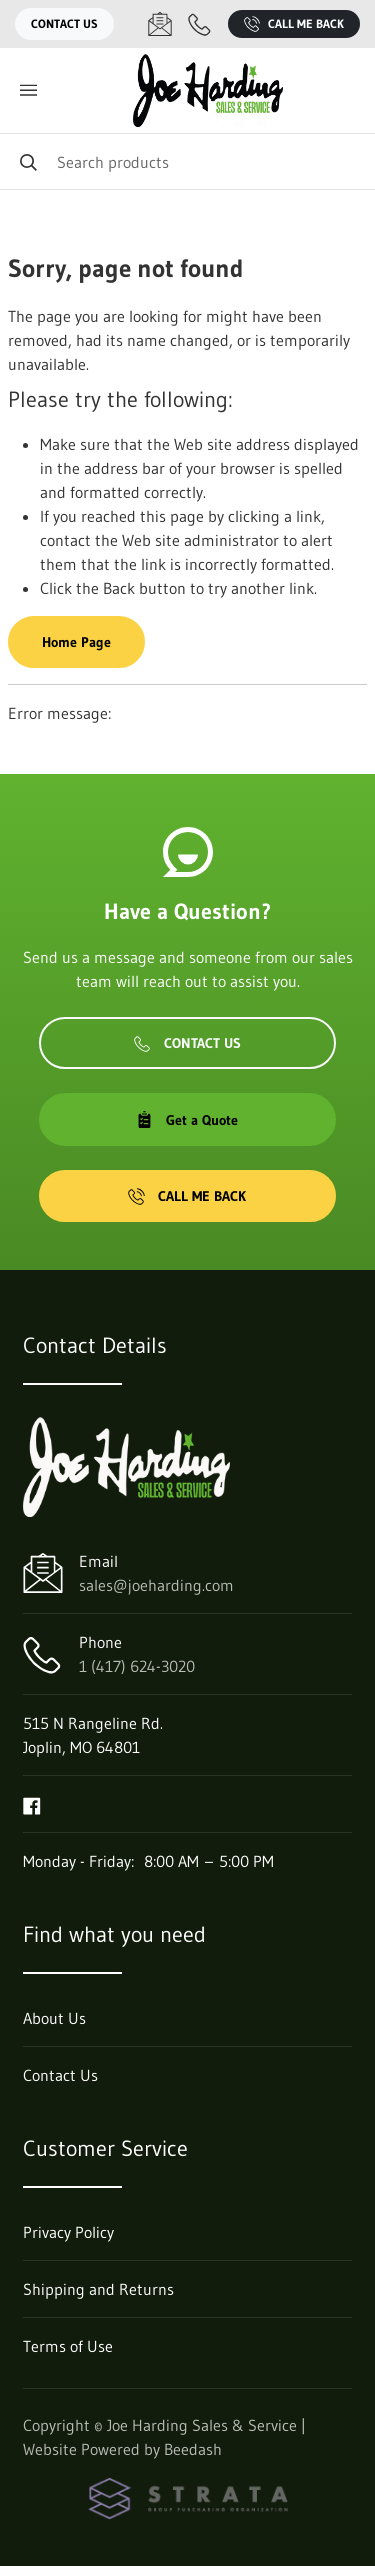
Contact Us (64, 23)
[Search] (187, 161)
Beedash (193, 2449)
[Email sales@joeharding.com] (160, 24)
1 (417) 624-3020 (137, 1666)
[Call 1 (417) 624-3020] (200, 24)
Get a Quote (187, 1120)
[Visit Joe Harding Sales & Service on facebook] (32, 1804)
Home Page (76, 642)
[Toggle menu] (28, 90)
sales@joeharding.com (156, 1585)
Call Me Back (294, 24)
